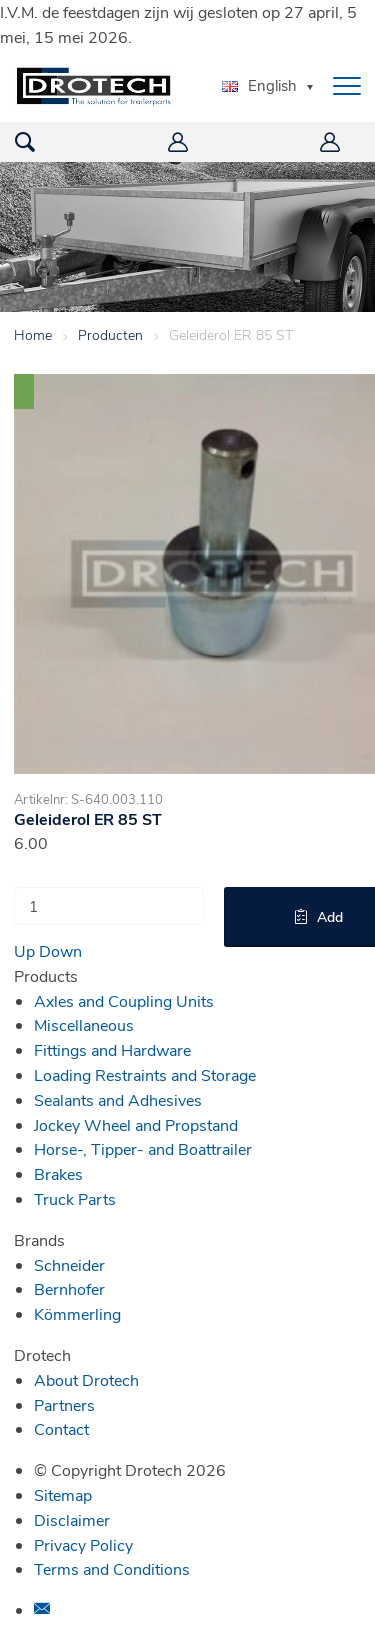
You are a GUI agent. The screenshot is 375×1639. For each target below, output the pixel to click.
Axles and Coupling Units (124, 1000)
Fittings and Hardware (112, 1049)
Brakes (58, 1173)
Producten (110, 334)
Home (33, 334)
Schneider (69, 1264)
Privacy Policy (83, 1544)
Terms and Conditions (112, 1568)
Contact (61, 1428)
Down (60, 950)
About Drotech (86, 1379)
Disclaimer (72, 1519)
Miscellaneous (84, 1024)
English (259, 85)
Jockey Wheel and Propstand (136, 1124)
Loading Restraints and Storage (145, 1074)
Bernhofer (69, 1288)
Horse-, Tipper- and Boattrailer (143, 1148)
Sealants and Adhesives (118, 1099)
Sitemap (63, 1494)
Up (24, 950)
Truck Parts (75, 1198)
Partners (64, 1404)
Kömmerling (77, 1313)
